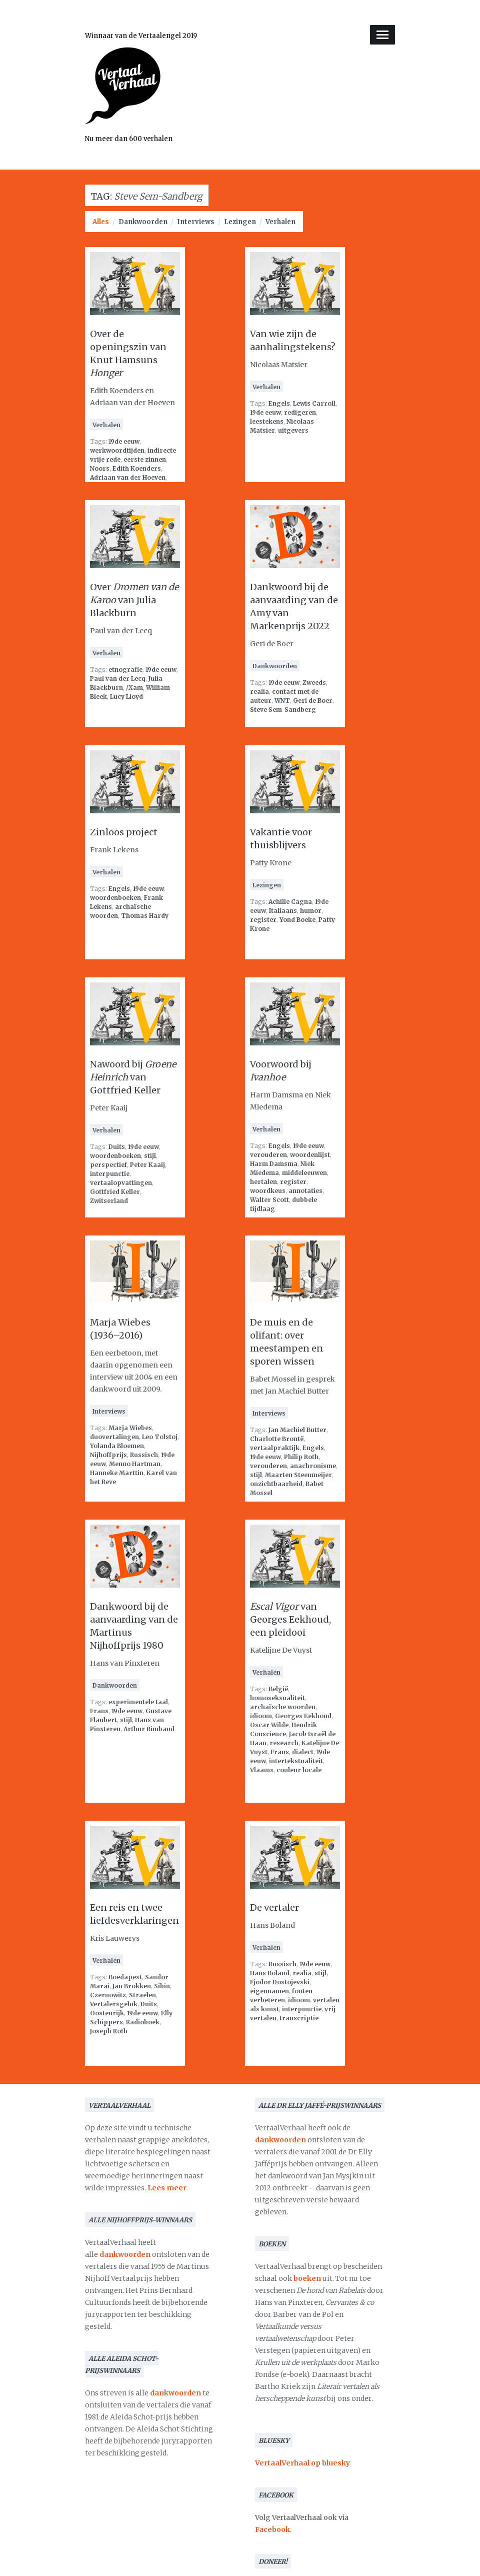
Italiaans (283, 910)
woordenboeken (115, 897)
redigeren (300, 412)
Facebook (272, 2529)
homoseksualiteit (277, 1698)
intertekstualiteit (296, 1761)
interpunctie (110, 1173)
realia (259, 691)
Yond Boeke (298, 919)
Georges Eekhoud (303, 1716)
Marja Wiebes (130, 1428)
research (284, 1743)
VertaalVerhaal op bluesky (302, 2462)
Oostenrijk (107, 2013)
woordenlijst (310, 1154)
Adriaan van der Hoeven (128, 477)
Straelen (142, 1995)
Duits (116, 1146)
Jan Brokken (131, 1986)
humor (311, 910)
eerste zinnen (145, 459)
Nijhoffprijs (108, 1455)
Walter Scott (269, 1199)
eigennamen (269, 1991)
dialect (303, 1752)
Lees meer (167, 2187)
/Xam (134, 687)
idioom (261, 1716)
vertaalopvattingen (121, 1182)
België (278, 1689)
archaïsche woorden (283, 1707)
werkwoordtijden (117, 450)
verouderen (268, 1154)
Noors (100, 468)
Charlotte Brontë (277, 1439)
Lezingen (240, 222)
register (263, 919)
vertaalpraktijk (275, 1448)
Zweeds (314, 682)
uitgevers (293, 430)
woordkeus (268, 1190)
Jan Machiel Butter (297, 1430)
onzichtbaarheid (276, 1484)
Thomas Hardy (144, 915)
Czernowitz (108, 1995)
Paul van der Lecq (118, 678)
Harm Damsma (274, 1163)
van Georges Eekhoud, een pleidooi (290, 1619)
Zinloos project (124, 832)
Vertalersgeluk (114, 2004)
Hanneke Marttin (117, 1473)
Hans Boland (270, 1973)
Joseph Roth (109, 2031)
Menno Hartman (134, 1464)
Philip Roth (301, 1457)
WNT (282, 700)
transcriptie (299, 2018)
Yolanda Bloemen (117, 1446)
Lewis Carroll (314, 403)
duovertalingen (114, 1437)
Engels (279, 403)
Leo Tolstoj (160, 1437)
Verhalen (281, 222)
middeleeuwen (304, 1172)
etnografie (125, 669)
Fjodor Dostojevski (280, 1982)
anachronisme (313, 1466)
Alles (100, 222)
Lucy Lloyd (126, 696)
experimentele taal (138, 1702)
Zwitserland (109, 1200)
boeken (307, 2278)
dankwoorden (125, 2254)
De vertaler (274, 1907)
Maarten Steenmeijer (298, 1475)
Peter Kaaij (147, 1164)
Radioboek (143, 2022)
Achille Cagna (290, 901)
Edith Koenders (136, 468)
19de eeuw (124, 441)
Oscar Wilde (269, 1725)
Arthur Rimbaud (149, 1729)
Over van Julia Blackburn (134, 600)
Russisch (144, 1455)
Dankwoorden (143, 222)
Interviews (195, 222)
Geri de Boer (312, 700)
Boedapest (125, 1977)
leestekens (267, 421)
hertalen (263, 1181)
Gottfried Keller (115, 1191)
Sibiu (162, 1986)
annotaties (305, 1190)
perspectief (108, 1164)
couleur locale (299, 1770)
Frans (99, 1711)
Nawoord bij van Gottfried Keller (133, 1077)
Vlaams (262, 1770)
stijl (150, 1155)
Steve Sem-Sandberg (283, 709)
